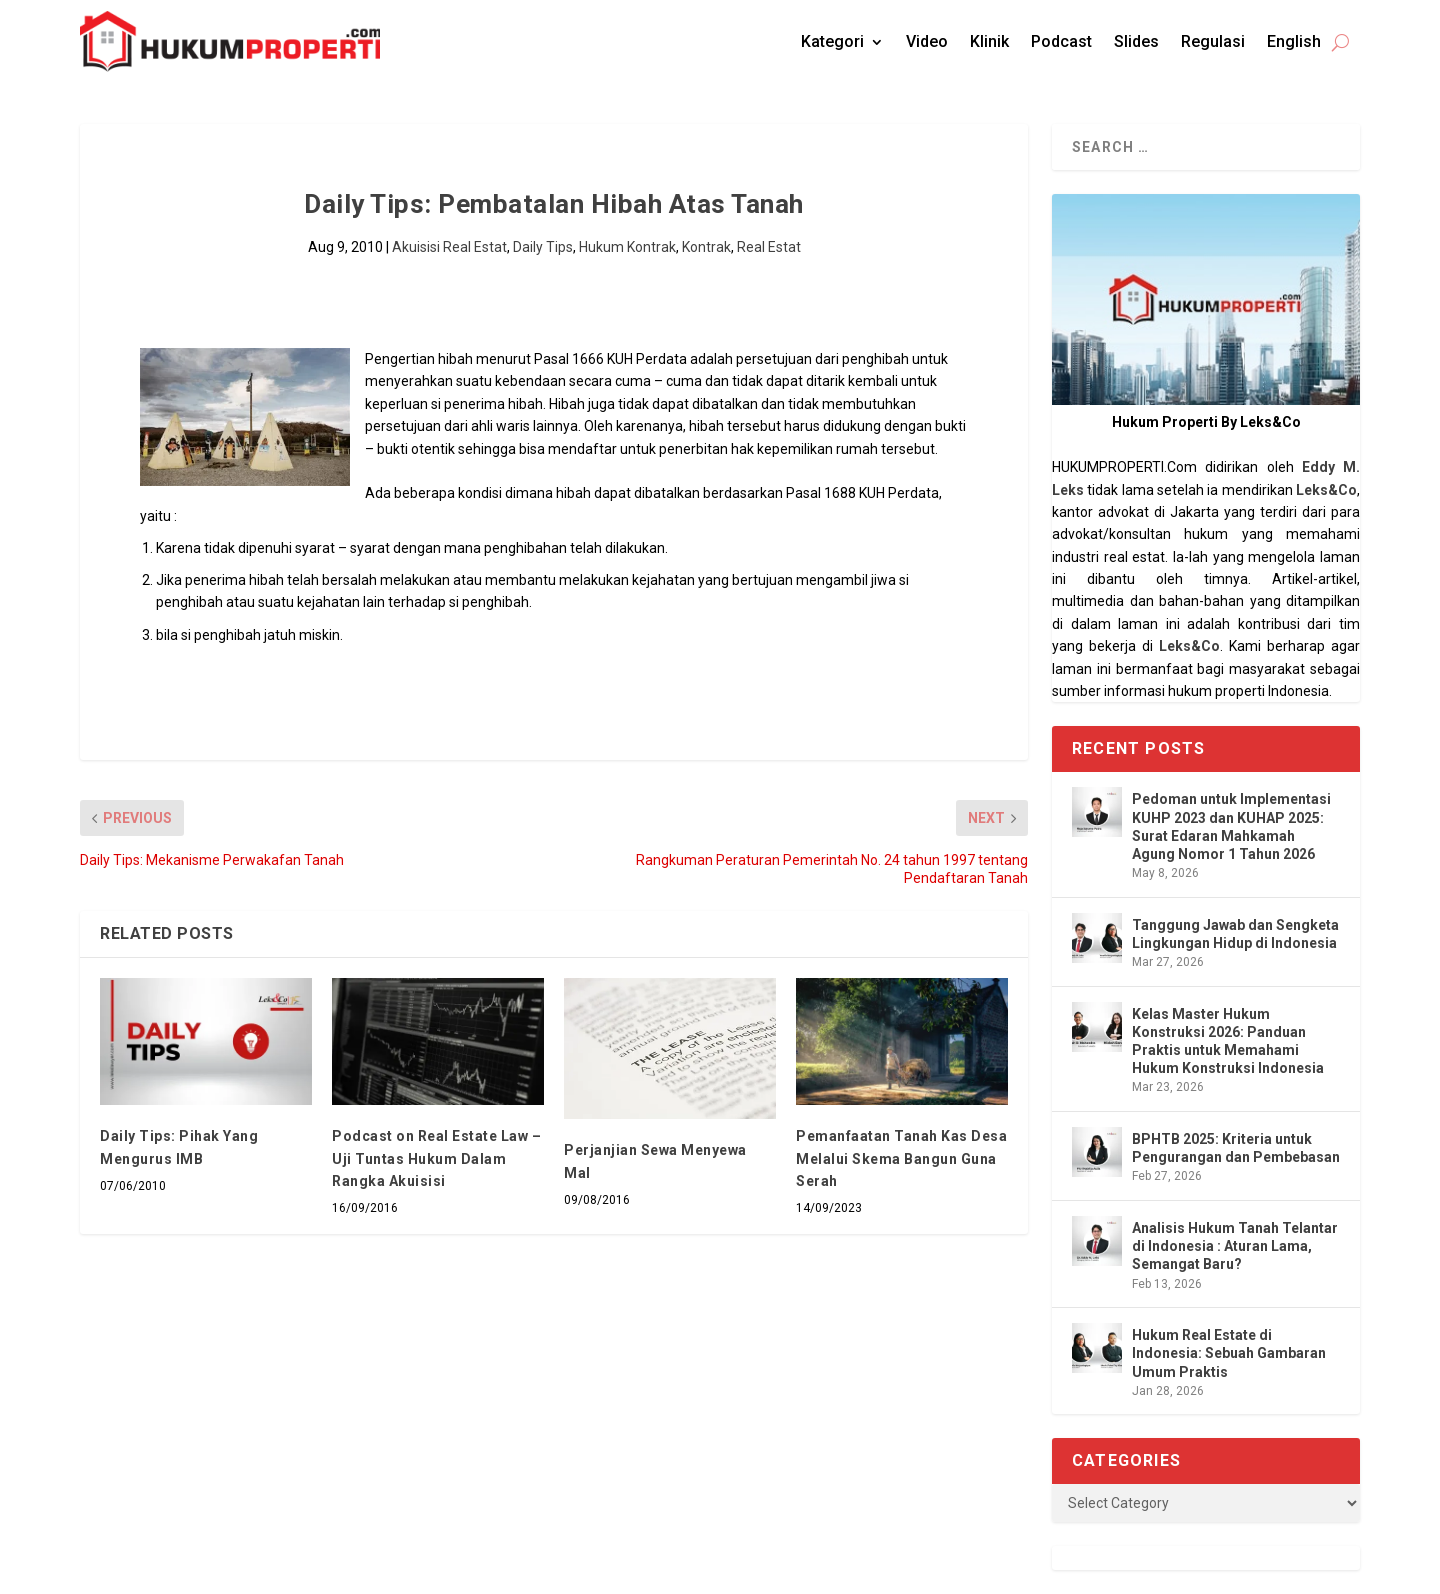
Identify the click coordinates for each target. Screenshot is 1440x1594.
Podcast (1061, 41)
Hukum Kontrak (627, 247)
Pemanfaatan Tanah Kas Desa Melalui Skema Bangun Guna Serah (901, 1158)
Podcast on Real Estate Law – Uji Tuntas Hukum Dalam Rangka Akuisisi (436, 1158)
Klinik (989, 41)
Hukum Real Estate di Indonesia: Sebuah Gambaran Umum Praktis (1229, 1353)
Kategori (832, 41)
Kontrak (706, 247)
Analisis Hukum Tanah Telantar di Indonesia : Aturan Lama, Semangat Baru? (1235, 1246)
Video (927, 41)
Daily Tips (543, 247)
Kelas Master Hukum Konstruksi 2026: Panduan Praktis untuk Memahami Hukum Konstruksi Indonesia (1228, 1041)
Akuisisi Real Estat (449, 247)
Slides (1136, 41)
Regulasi (1213, 41)
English (1294, 41)
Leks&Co (1326, 490)
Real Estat (769, 247)
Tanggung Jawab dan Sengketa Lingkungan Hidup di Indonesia (1235, 934)
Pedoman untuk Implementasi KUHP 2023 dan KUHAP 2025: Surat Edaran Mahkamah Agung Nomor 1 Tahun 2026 (1231, 826)
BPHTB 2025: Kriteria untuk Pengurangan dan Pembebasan (1236, 1148)
